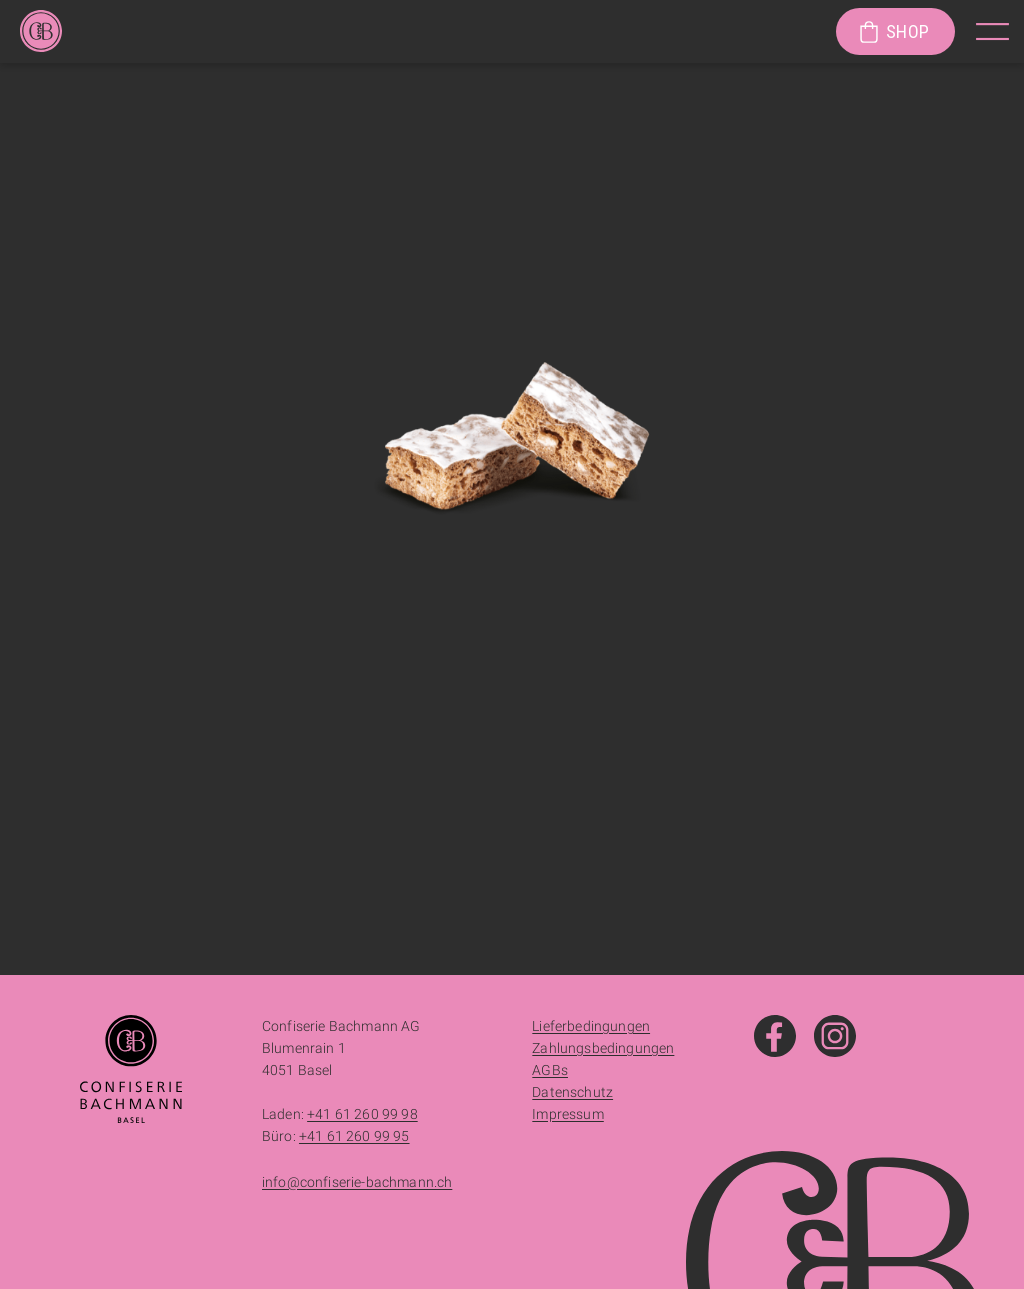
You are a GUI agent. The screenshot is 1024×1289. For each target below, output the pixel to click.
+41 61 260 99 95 (354, 1136)
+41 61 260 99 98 (362, 1114)
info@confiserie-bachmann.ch (357, 1182)
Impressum (567, 1114)
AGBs (550, 1070)
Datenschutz (572, 1092)
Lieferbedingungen (591, 1026)
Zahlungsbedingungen (603, 1048)
